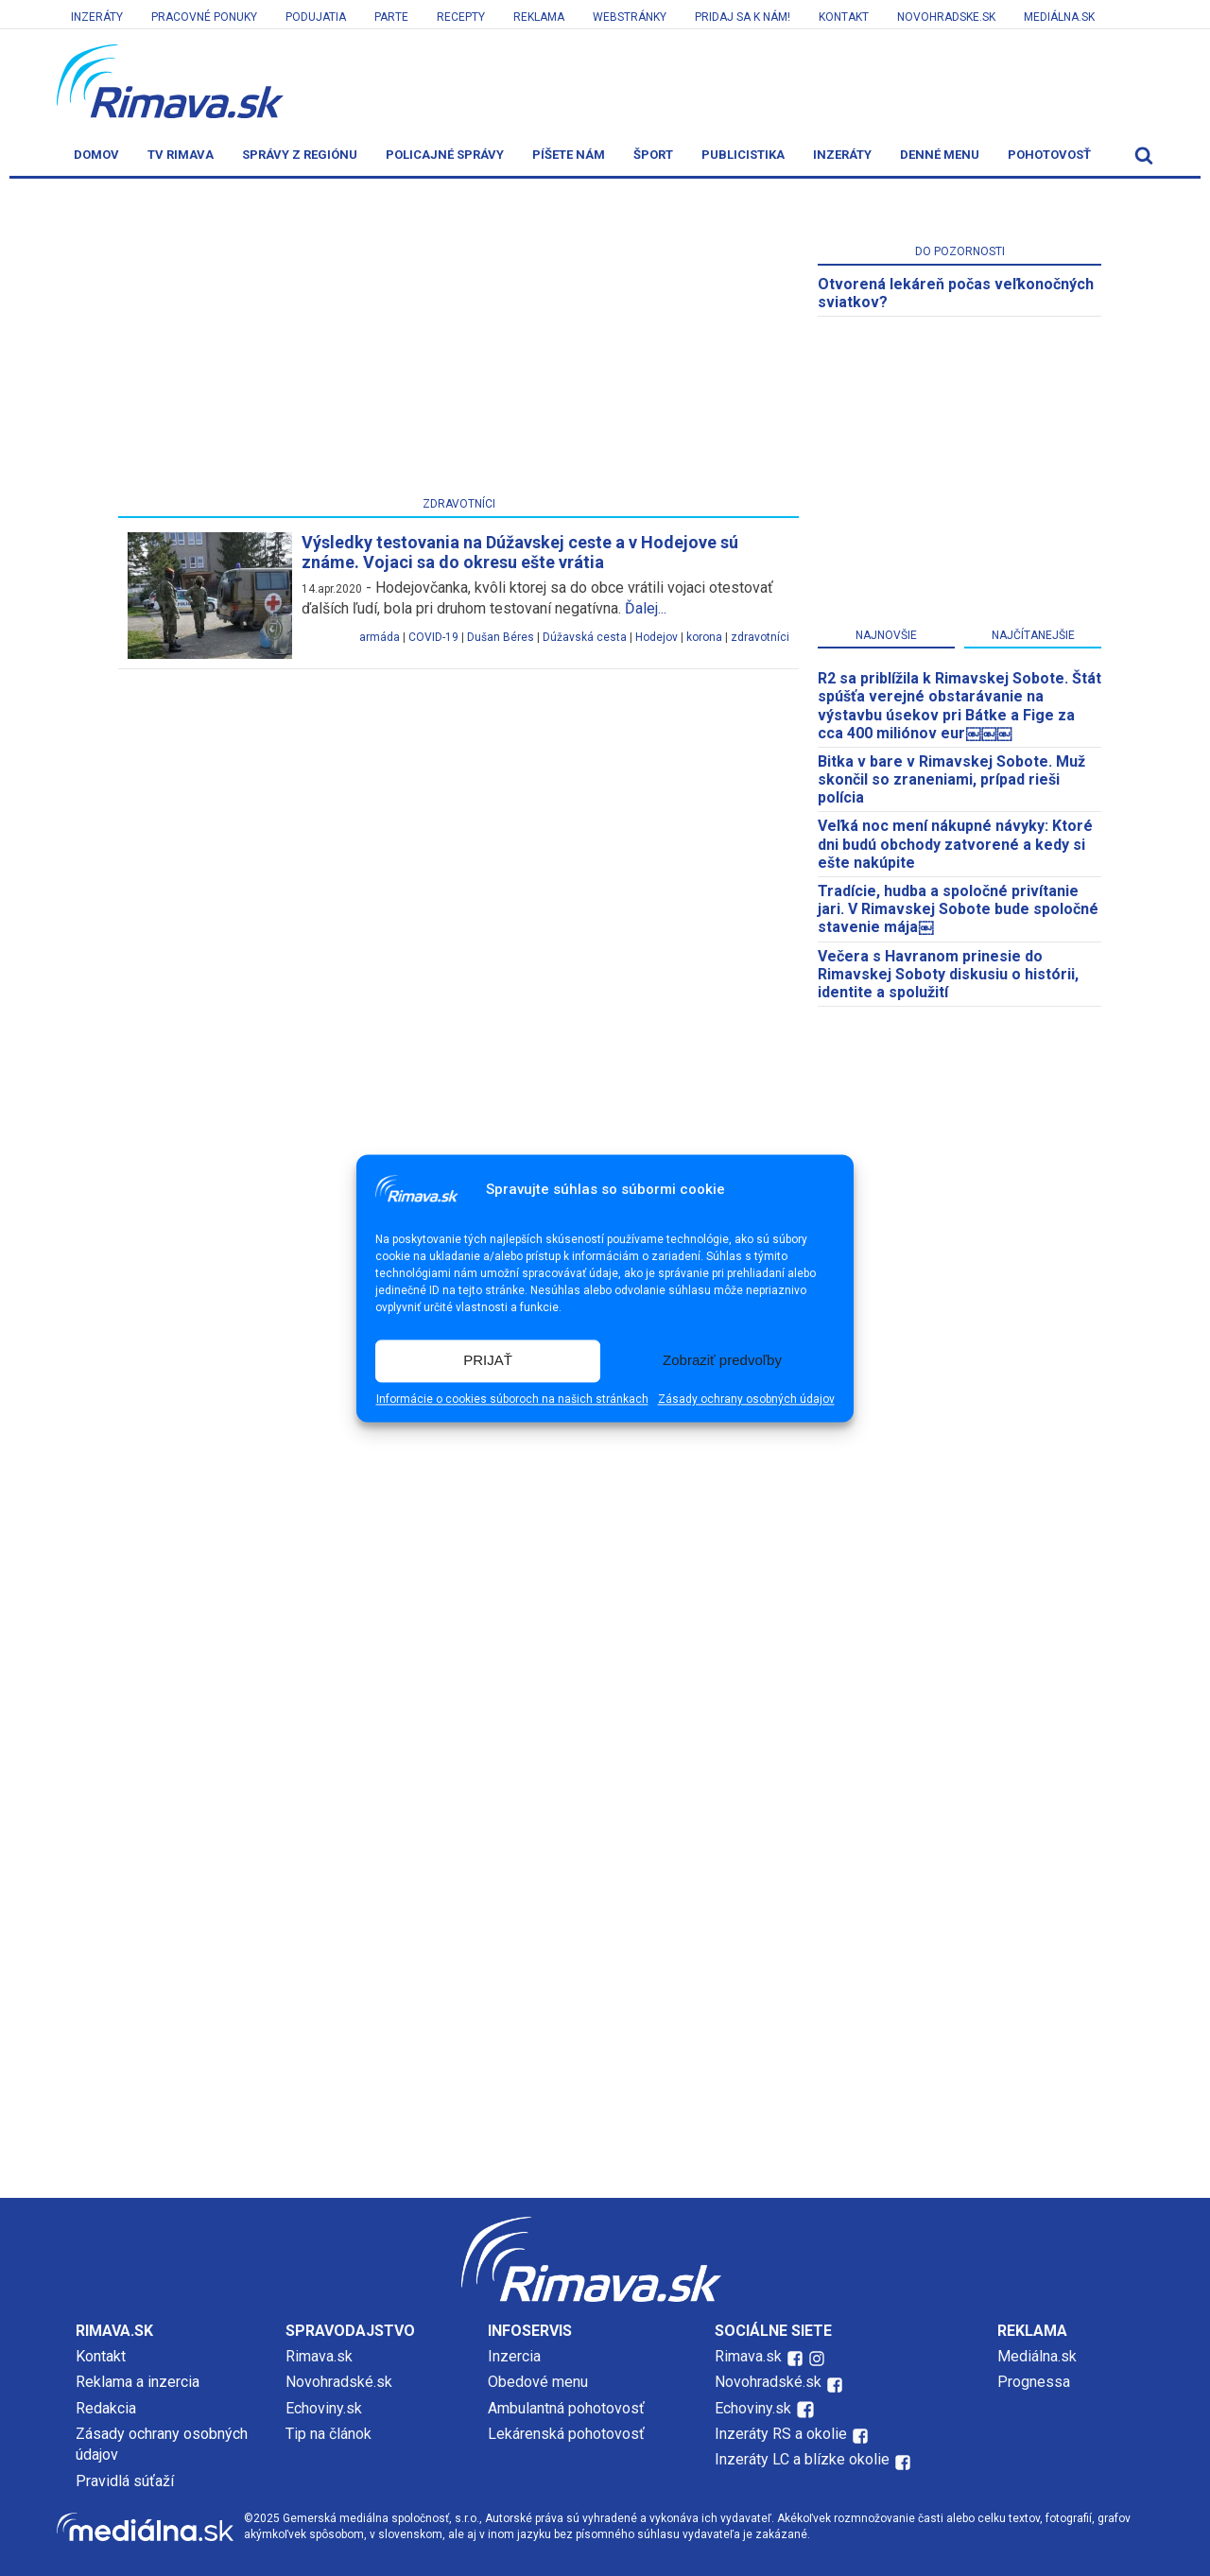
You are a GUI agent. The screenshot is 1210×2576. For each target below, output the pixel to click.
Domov (96, 154)
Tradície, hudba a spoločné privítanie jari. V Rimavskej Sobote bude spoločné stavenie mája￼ (958, 909)
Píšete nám (568, 154)
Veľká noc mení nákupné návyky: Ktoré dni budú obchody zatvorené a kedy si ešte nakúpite (955, 844)
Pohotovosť (1049, 154)
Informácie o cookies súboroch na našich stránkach (512, 1399)
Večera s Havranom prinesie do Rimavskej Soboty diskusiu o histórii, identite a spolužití (948, 974)
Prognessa (1033, 2382)
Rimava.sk (319, 2356)
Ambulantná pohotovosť (568, 2408)
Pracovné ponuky (204, 17)
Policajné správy (445, 154)
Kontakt (844, 17)
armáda (379, 637)
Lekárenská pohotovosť (568, 2434)
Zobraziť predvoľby (722, 1361)
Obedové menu (538, 2382)
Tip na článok (328, 2434)
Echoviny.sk (323, 2408)
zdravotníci (760, 637)
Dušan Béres (500, 637)
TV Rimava (180, 154)
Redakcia (106, 2408)
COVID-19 (433, 637)
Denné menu (939, 154)
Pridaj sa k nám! (742, 17)
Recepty (461, 17)
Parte (391, 17)
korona (704, 637)
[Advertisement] (458, 341)
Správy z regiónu (299, 154)
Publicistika (743, 154)
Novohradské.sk (338, 2382)
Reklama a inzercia (137, 2382)
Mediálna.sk (1059, 17)
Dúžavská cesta (585, 637)
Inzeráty (97, 17)
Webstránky (629, 17)
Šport (653, 154)
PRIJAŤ (487, 1361)
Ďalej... (645, 608)
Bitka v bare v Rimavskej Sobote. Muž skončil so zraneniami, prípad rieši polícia (951, 779)
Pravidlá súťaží (125, 2481)
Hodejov (656, 637)
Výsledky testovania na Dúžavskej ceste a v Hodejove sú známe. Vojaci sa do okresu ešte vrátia (520, 552)
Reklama (538, 17)
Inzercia (514, 2356)
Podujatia (315, 17)
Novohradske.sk (946, 17)
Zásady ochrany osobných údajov (746, 1399)
